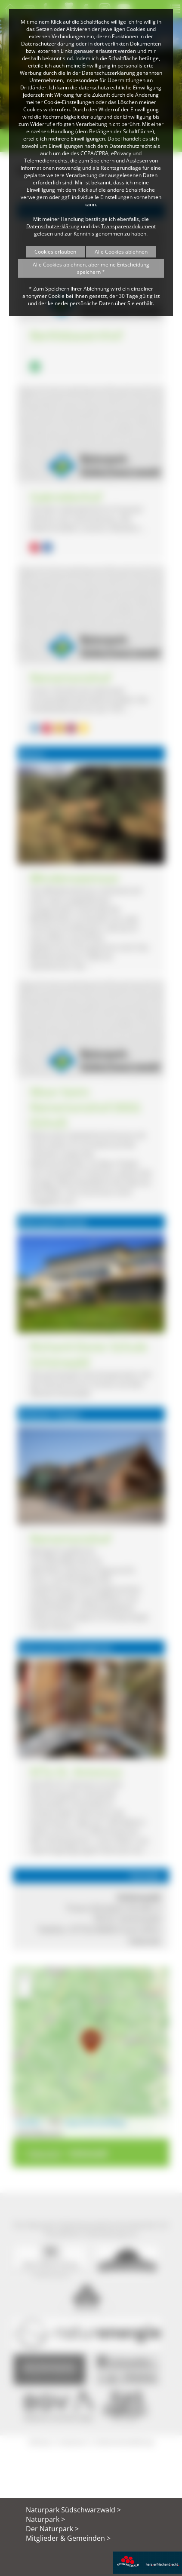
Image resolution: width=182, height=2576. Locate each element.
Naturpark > (45, 2519)
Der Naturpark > (52, 2528)
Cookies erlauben (55, 251)
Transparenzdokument (128, 226)
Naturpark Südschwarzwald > (73, 2510)
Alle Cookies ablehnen (121, 251)
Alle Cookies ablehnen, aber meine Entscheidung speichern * (91, 268)
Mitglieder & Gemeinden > (68, 2538)
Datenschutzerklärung (53, 226)
